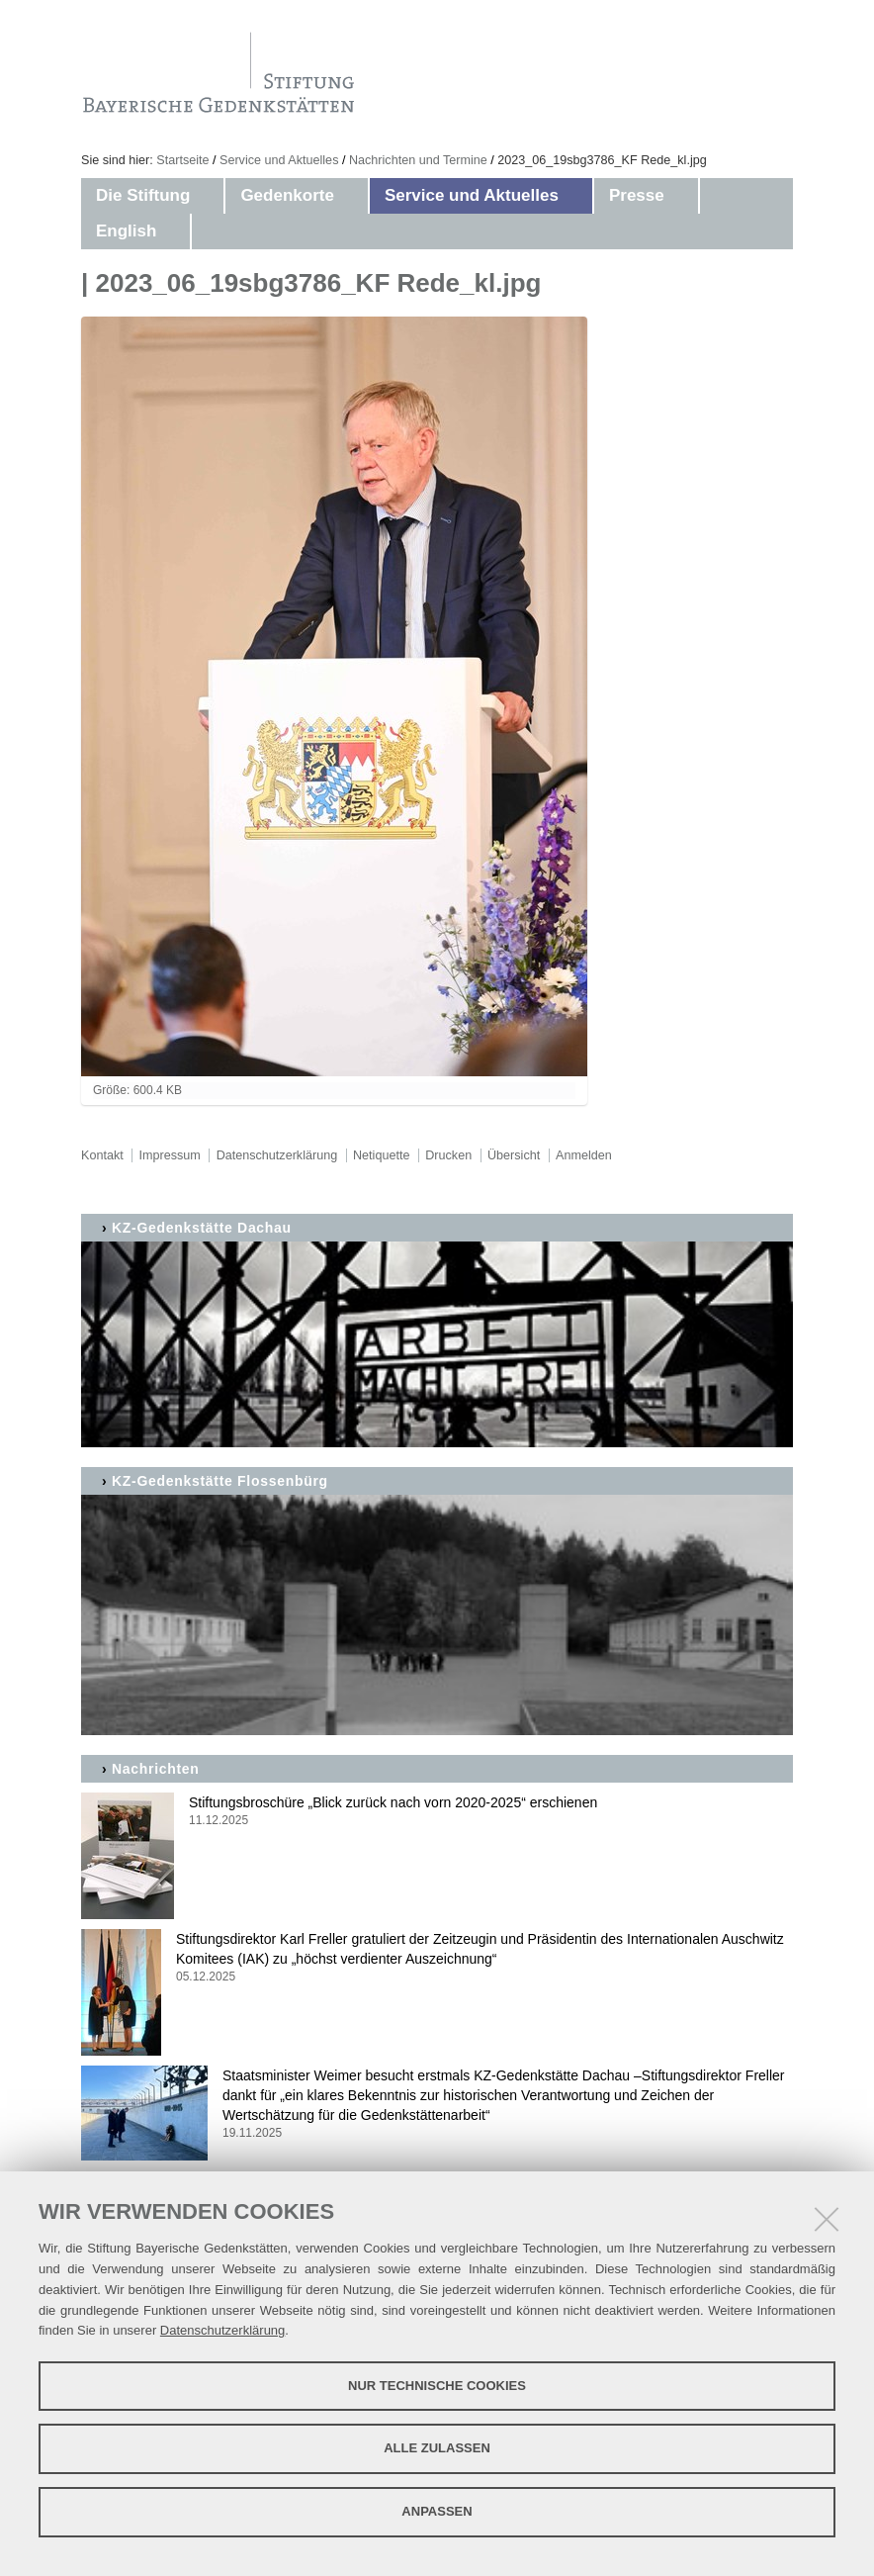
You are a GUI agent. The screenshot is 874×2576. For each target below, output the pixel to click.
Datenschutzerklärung (222, 2330)
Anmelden (584, 1155)
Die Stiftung (143, 195)
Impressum (170, 1155)
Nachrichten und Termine (418, 160)
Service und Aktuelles (278, 160)
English (126, 231)
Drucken (448, 1155)
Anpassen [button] (436, 2511)
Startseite (182, 160)
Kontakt (102, 1155)
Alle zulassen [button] (437, 2447)
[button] (209, 196)
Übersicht (513, 1155)
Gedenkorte (286, 195)
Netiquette (381, 1155)
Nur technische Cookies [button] (437, 2385)
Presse (636, 195)
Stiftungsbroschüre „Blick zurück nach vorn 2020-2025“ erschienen (437, 1811)
